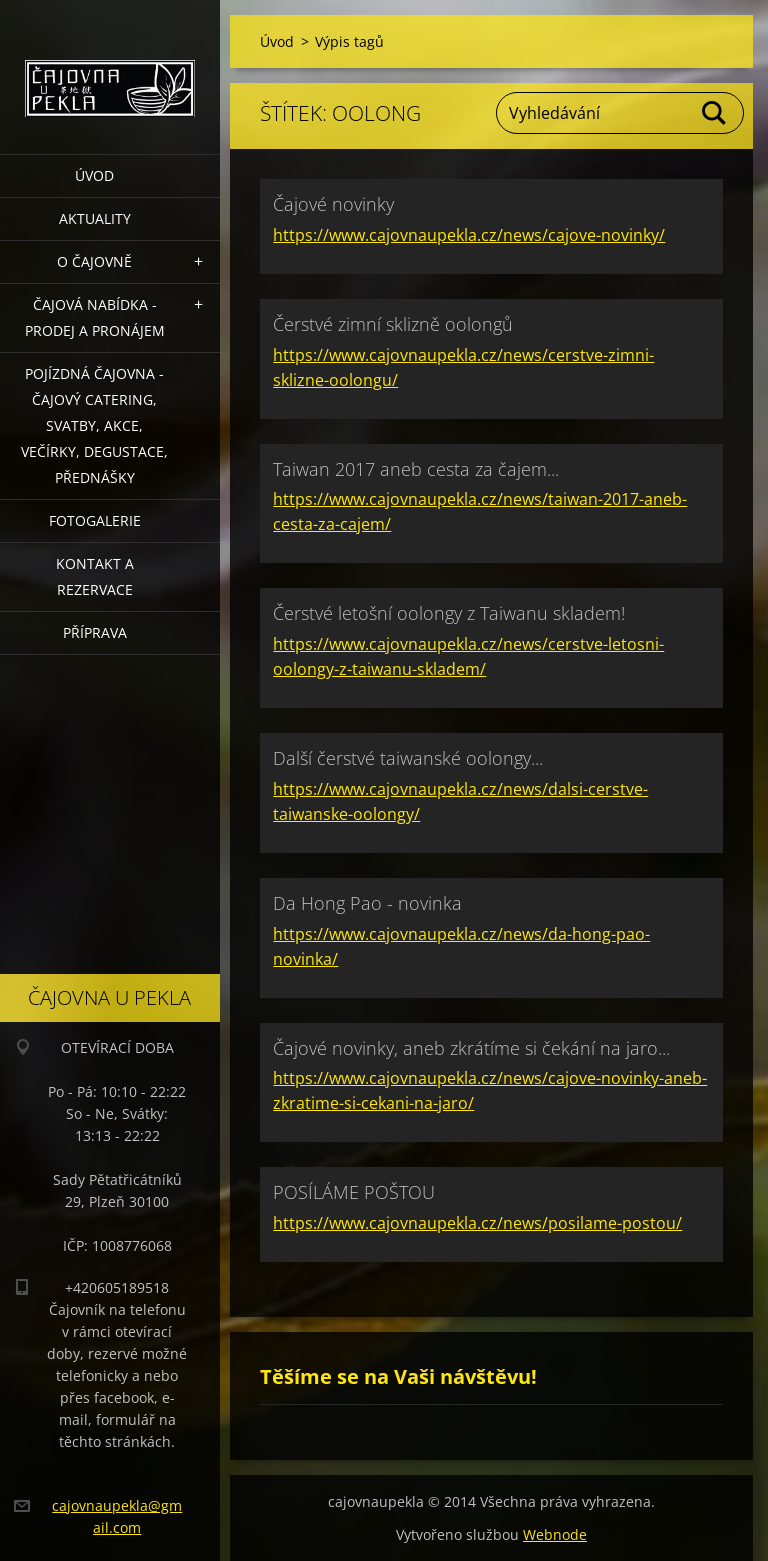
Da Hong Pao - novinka (367, 903)
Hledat (715, 113)
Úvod (94, 175)
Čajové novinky (333, 204)
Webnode (555, 1534)
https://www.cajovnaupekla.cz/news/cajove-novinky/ (469, 235)
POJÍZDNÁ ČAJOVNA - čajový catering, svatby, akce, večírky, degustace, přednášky (94, 425)
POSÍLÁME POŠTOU (354, 1192)
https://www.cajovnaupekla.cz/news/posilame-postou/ (477, 1223)
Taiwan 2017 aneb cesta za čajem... (416, 469)
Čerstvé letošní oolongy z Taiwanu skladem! (449, 613)
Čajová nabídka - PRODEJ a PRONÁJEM (95, 317)
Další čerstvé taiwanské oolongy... (408, 758)
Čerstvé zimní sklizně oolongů (393, 324)
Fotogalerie (95, 520)
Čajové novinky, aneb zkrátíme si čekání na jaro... (471, 1048)
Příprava (95, 632)
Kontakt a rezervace (95, 576)
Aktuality (95, 218)
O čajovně (94, 261)
